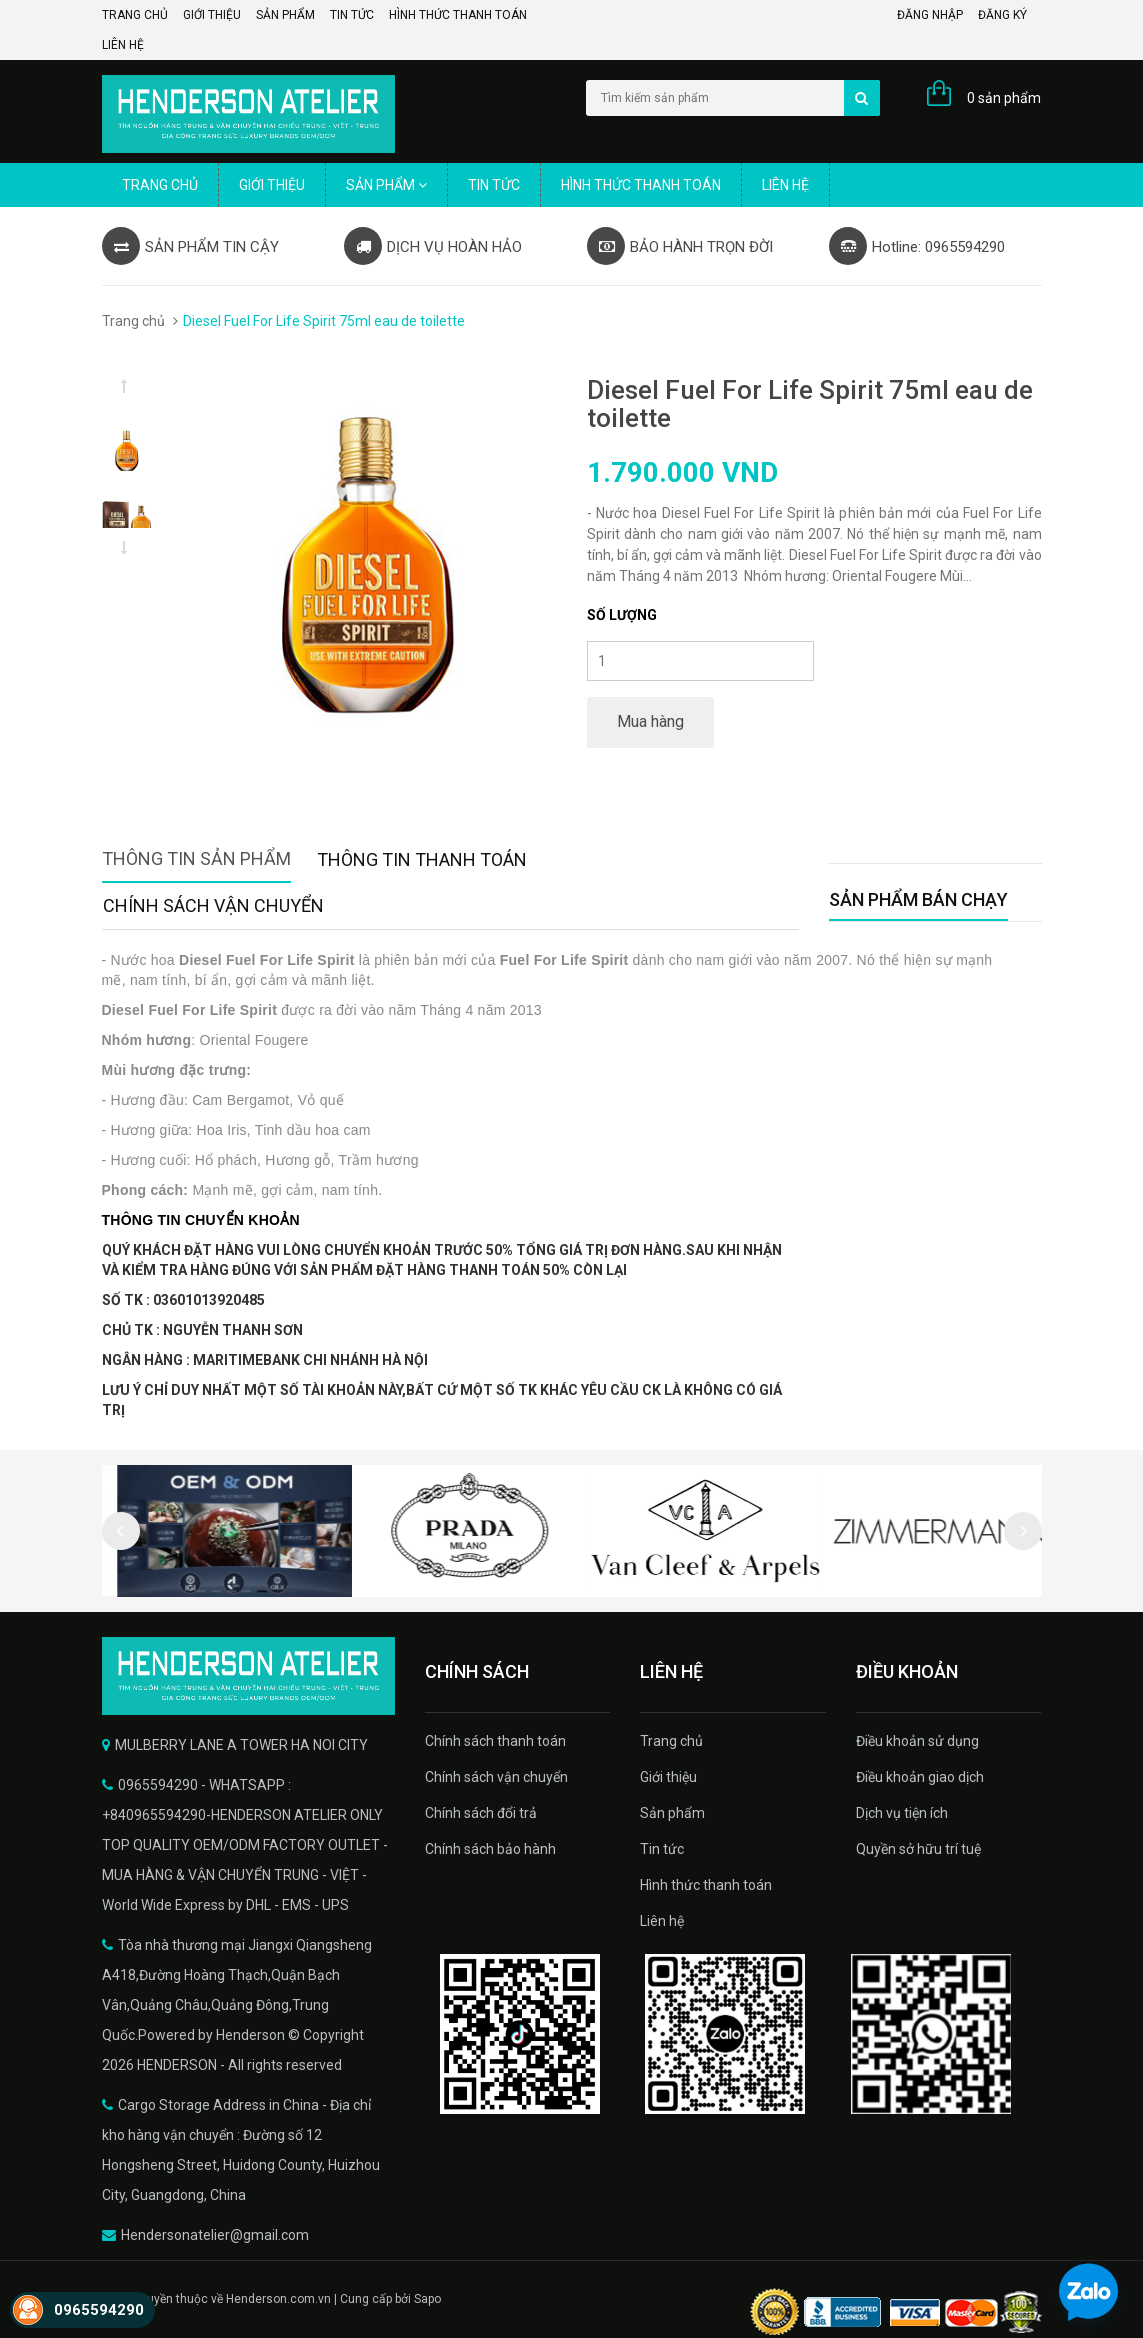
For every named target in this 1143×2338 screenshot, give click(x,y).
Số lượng (622, 615)
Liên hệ (123, 45)
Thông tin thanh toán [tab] (422, 859)
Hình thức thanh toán (458, 15)
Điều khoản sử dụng (917, 1741)
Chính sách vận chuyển (496, 1777)
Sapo (427, 2299)
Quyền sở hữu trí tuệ (918, 1849)
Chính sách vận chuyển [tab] (213, 905)
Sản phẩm (285, 15)
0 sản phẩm (1004, 98)
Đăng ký (1002, 15)
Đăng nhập (930, 15)
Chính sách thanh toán (495, 1741)
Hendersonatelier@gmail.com (215, 2235)
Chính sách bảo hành (490, 1849)
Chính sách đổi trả (481, 1813)
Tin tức (352, 15)
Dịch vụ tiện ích (902, 1813)
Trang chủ (135, 15)
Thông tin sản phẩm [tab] (196, 858)
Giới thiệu (212, 15)
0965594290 (99, 2310)
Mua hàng (650, 721)
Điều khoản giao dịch (920, 1777)
